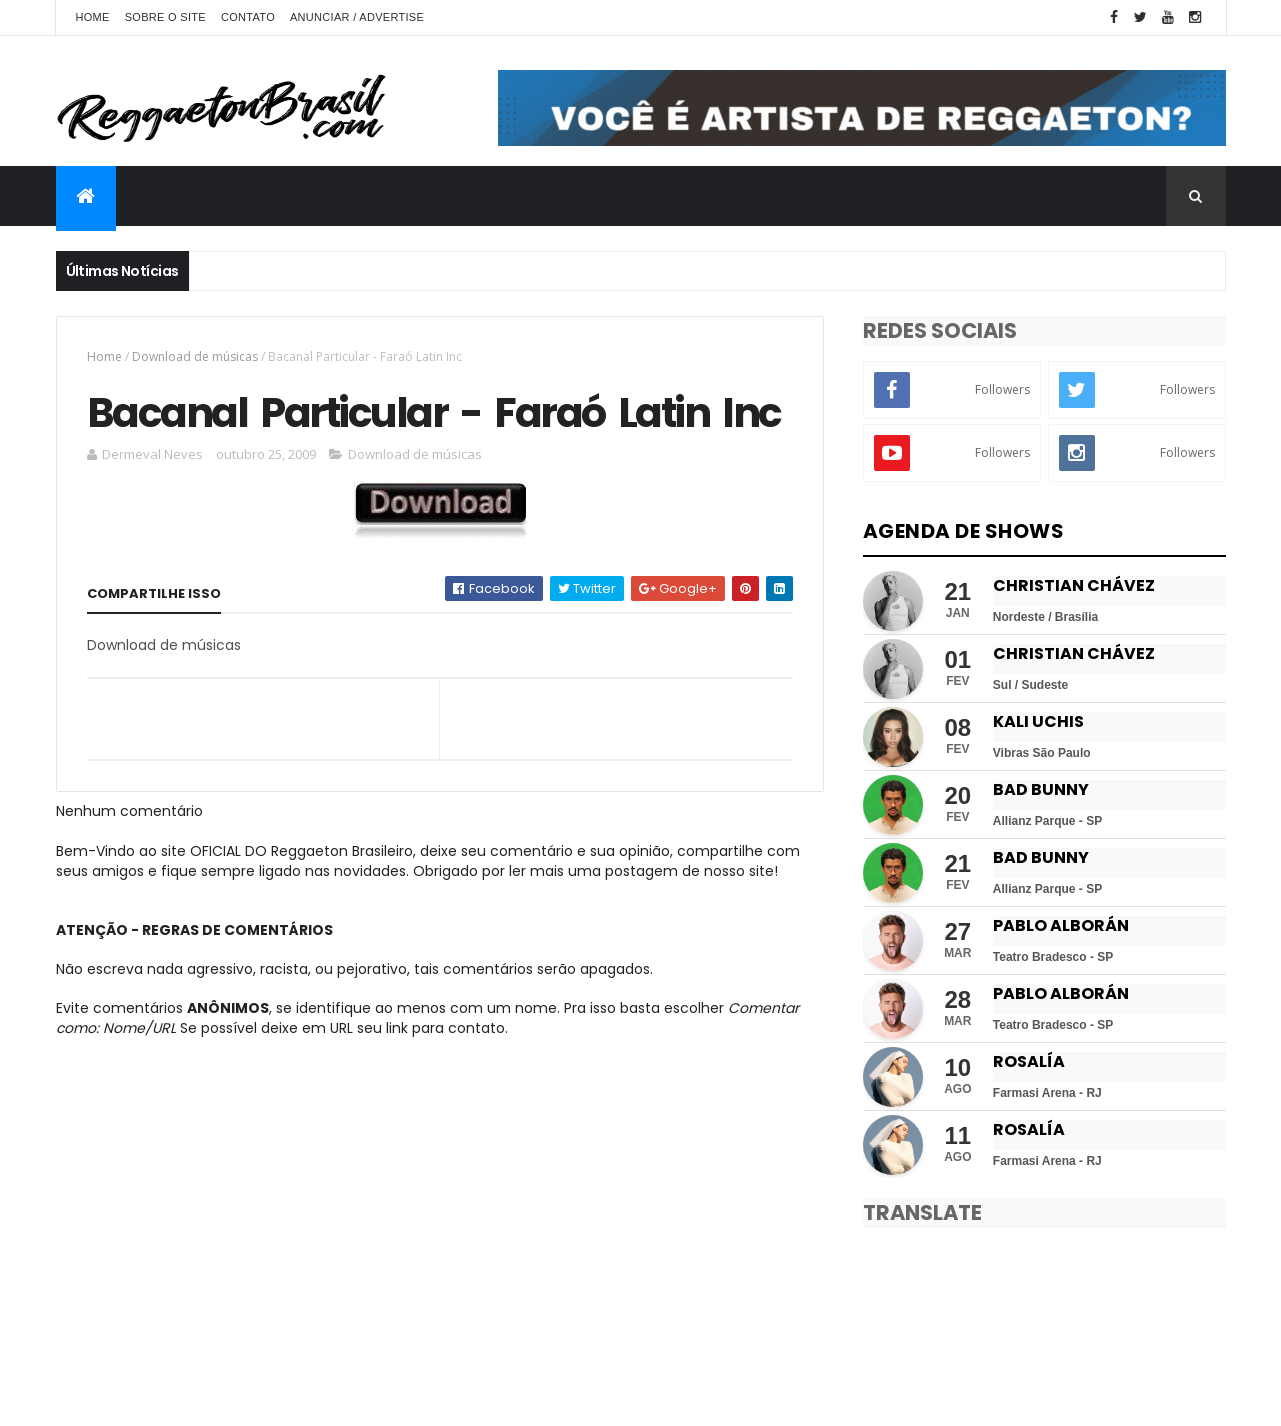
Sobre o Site (165, 17)
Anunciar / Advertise (357, 17)
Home (93, 17)
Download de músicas (195, 356)
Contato (248, 17)
